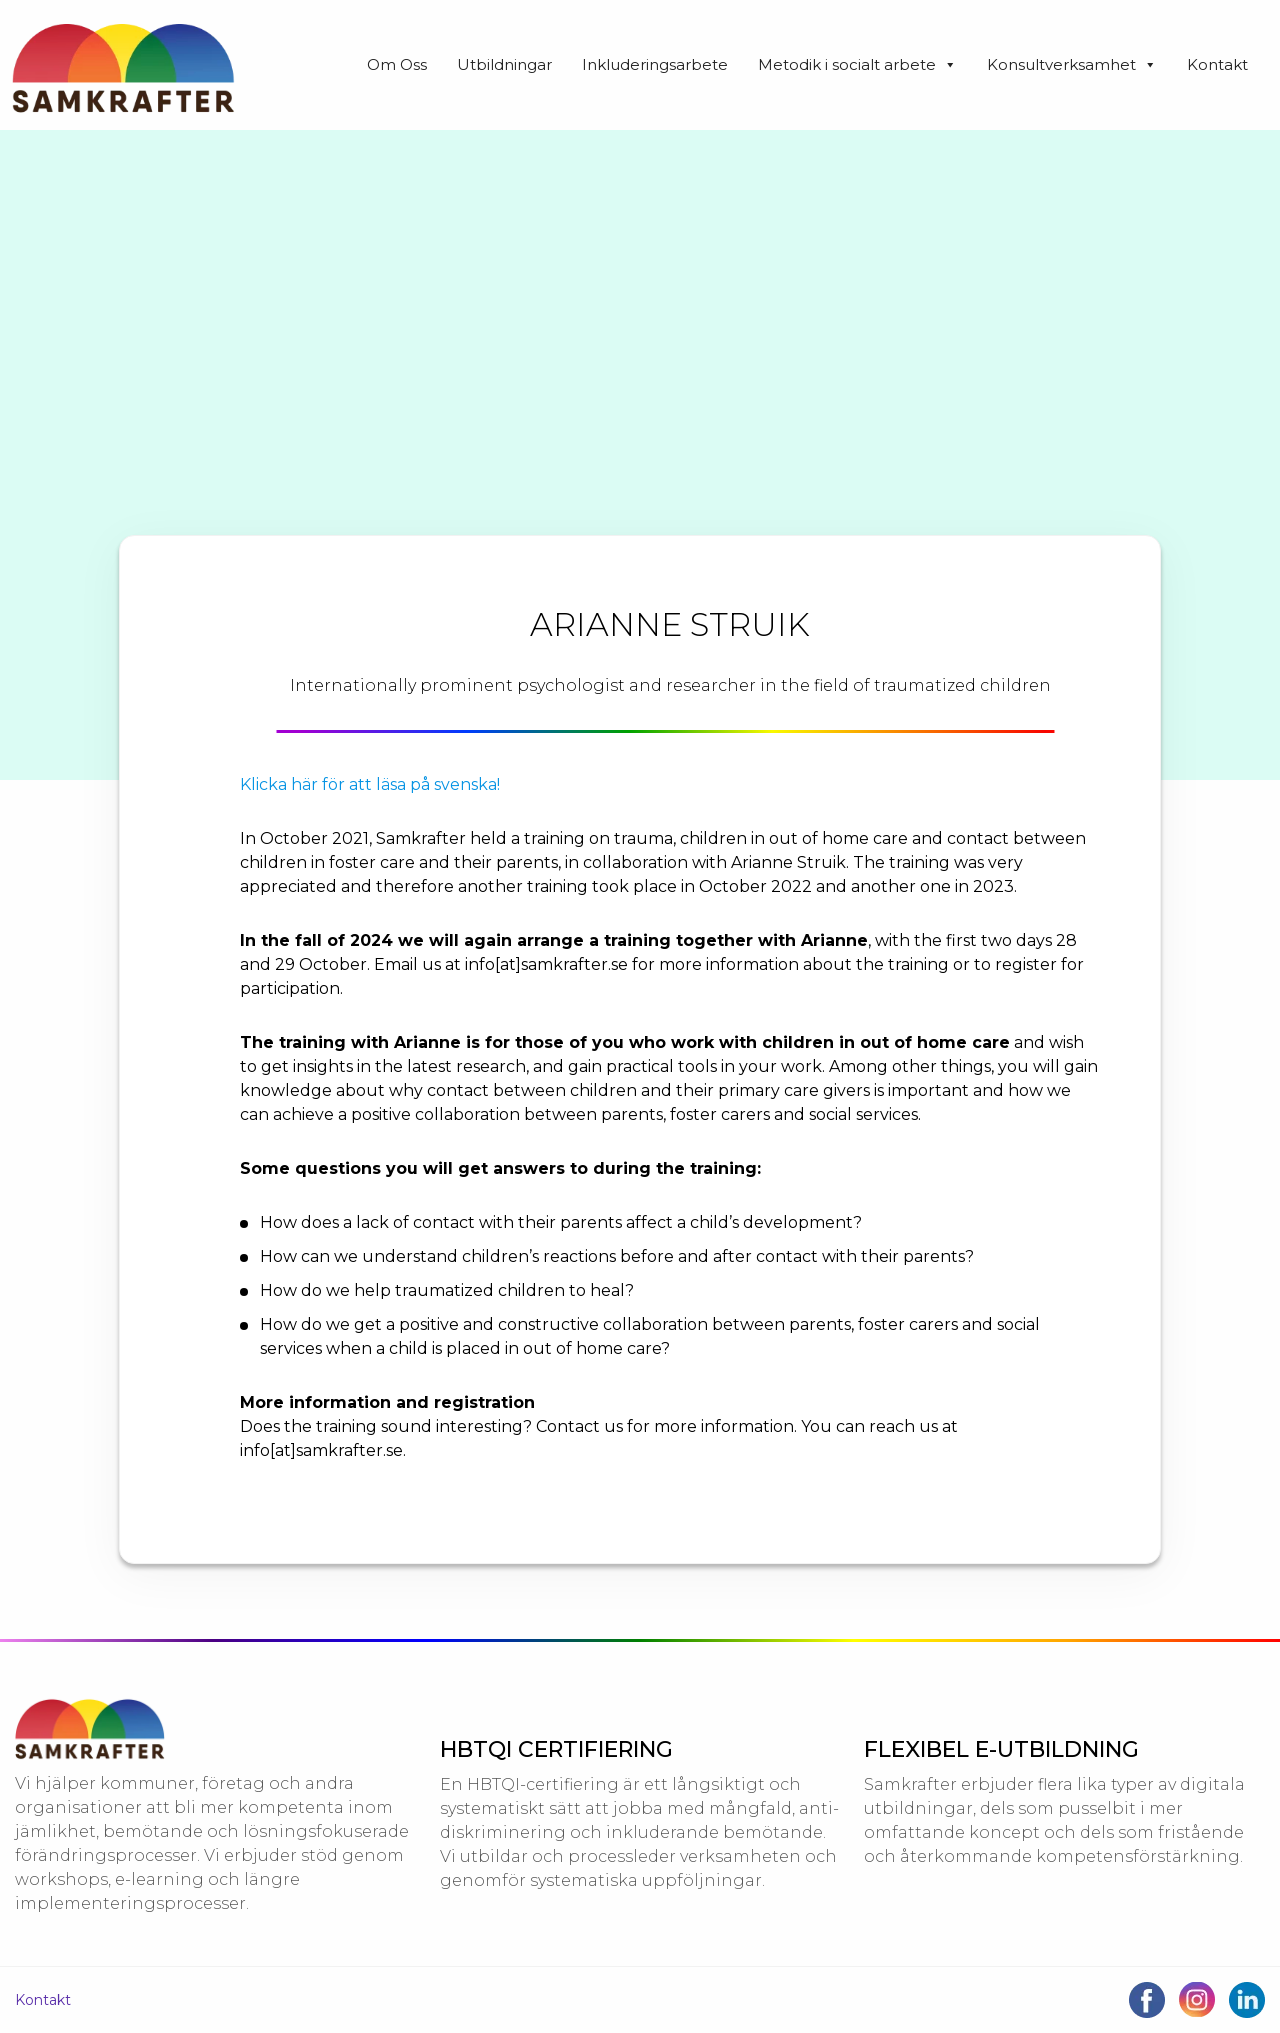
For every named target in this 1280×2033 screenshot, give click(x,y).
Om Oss (397, 64)
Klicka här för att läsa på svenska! (370, 784)
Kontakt (1217, 64)
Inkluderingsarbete (655, 64)
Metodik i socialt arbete (857, 65)
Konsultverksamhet (1072, 65)
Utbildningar (504, 64)
